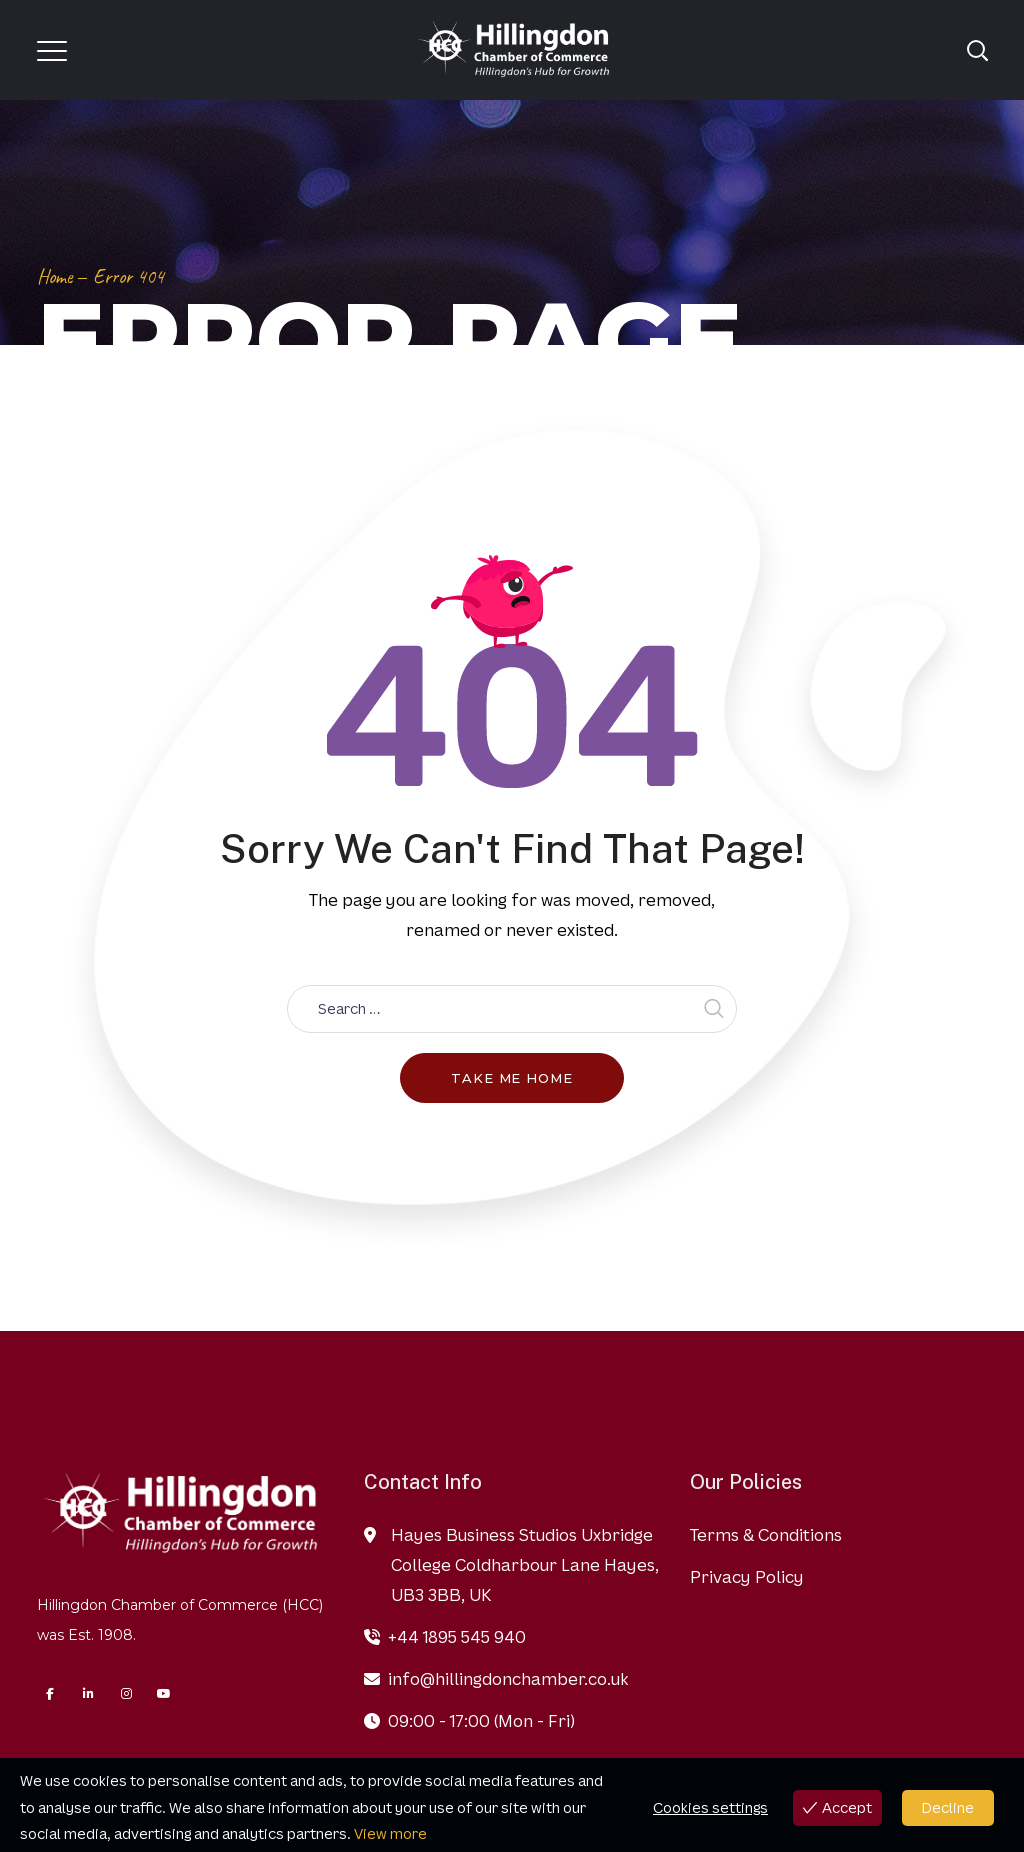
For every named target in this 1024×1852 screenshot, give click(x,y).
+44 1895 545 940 (457, 1637)
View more (390, 1833)
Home (54, 276)
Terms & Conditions (766, 1535)
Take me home (512, 1078)
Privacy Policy (747, 1577)
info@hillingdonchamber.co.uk (508, 1679)
